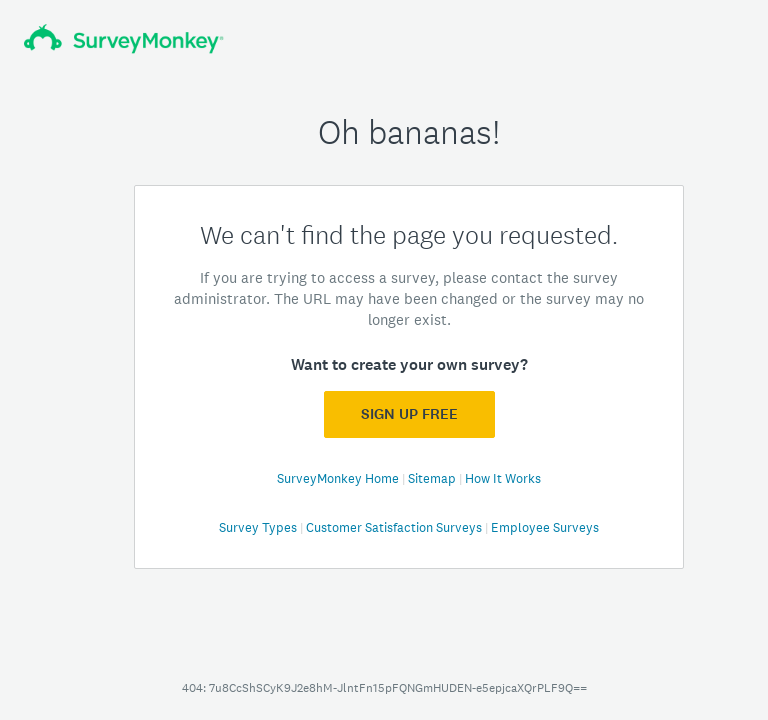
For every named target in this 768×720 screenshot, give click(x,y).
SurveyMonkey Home (339, 478)
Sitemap (433, 478)
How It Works (503, 478)
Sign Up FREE (409, 414)
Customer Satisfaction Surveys (395, 527)
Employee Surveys (545, 527)
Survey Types (259, 527)
